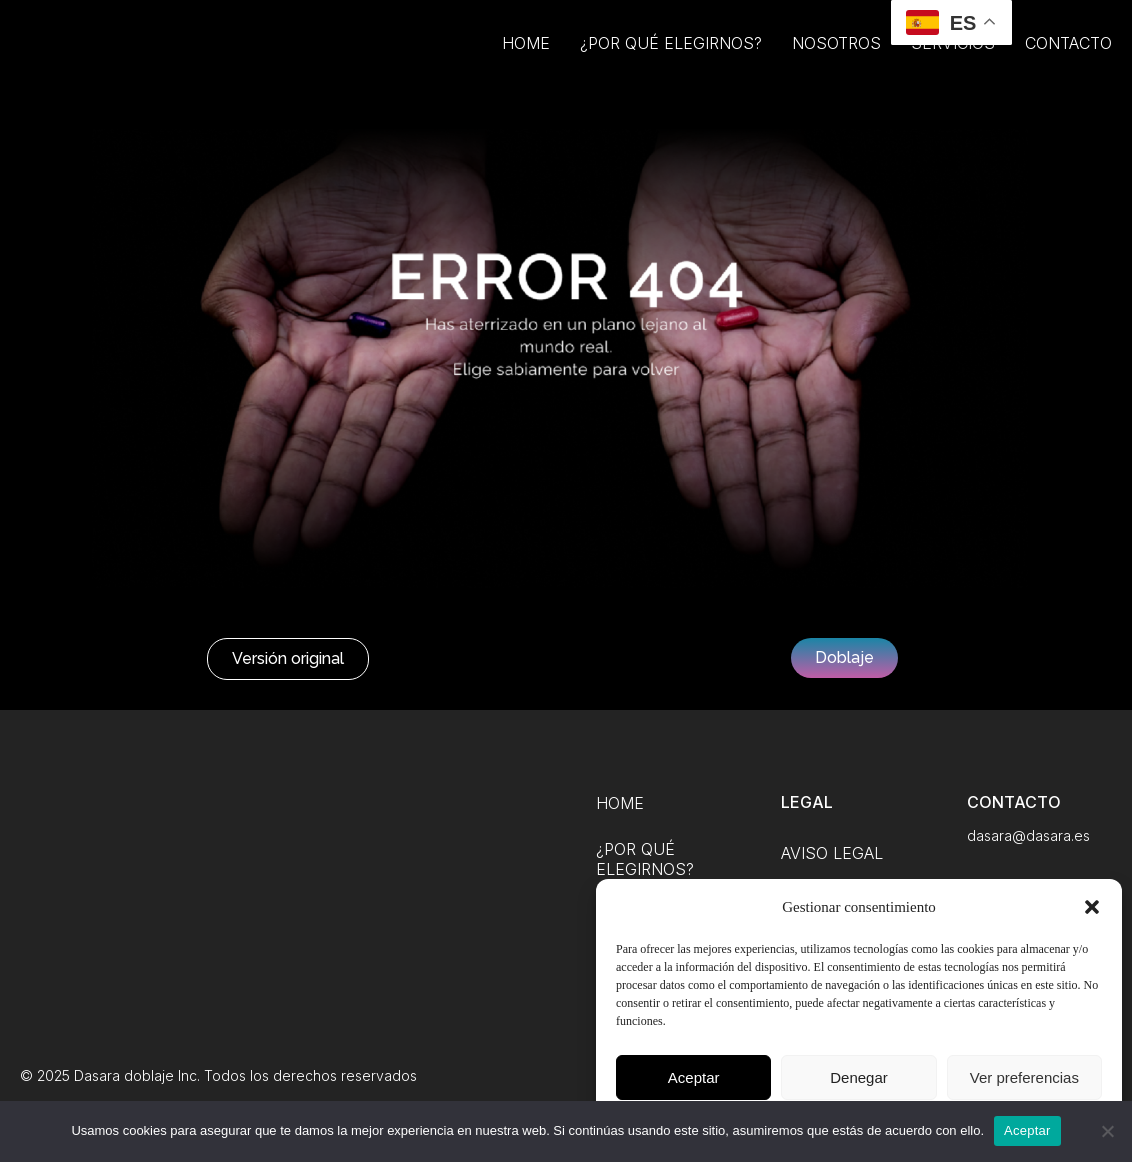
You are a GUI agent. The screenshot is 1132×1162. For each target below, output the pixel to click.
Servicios (953, 62)
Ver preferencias (1024, 1077)
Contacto (1068, 62)
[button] (1092, 907)
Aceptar (694, 1077)
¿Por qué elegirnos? (671, 62)
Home (526, 62)
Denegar (859, 1077)
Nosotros (836, 62)
